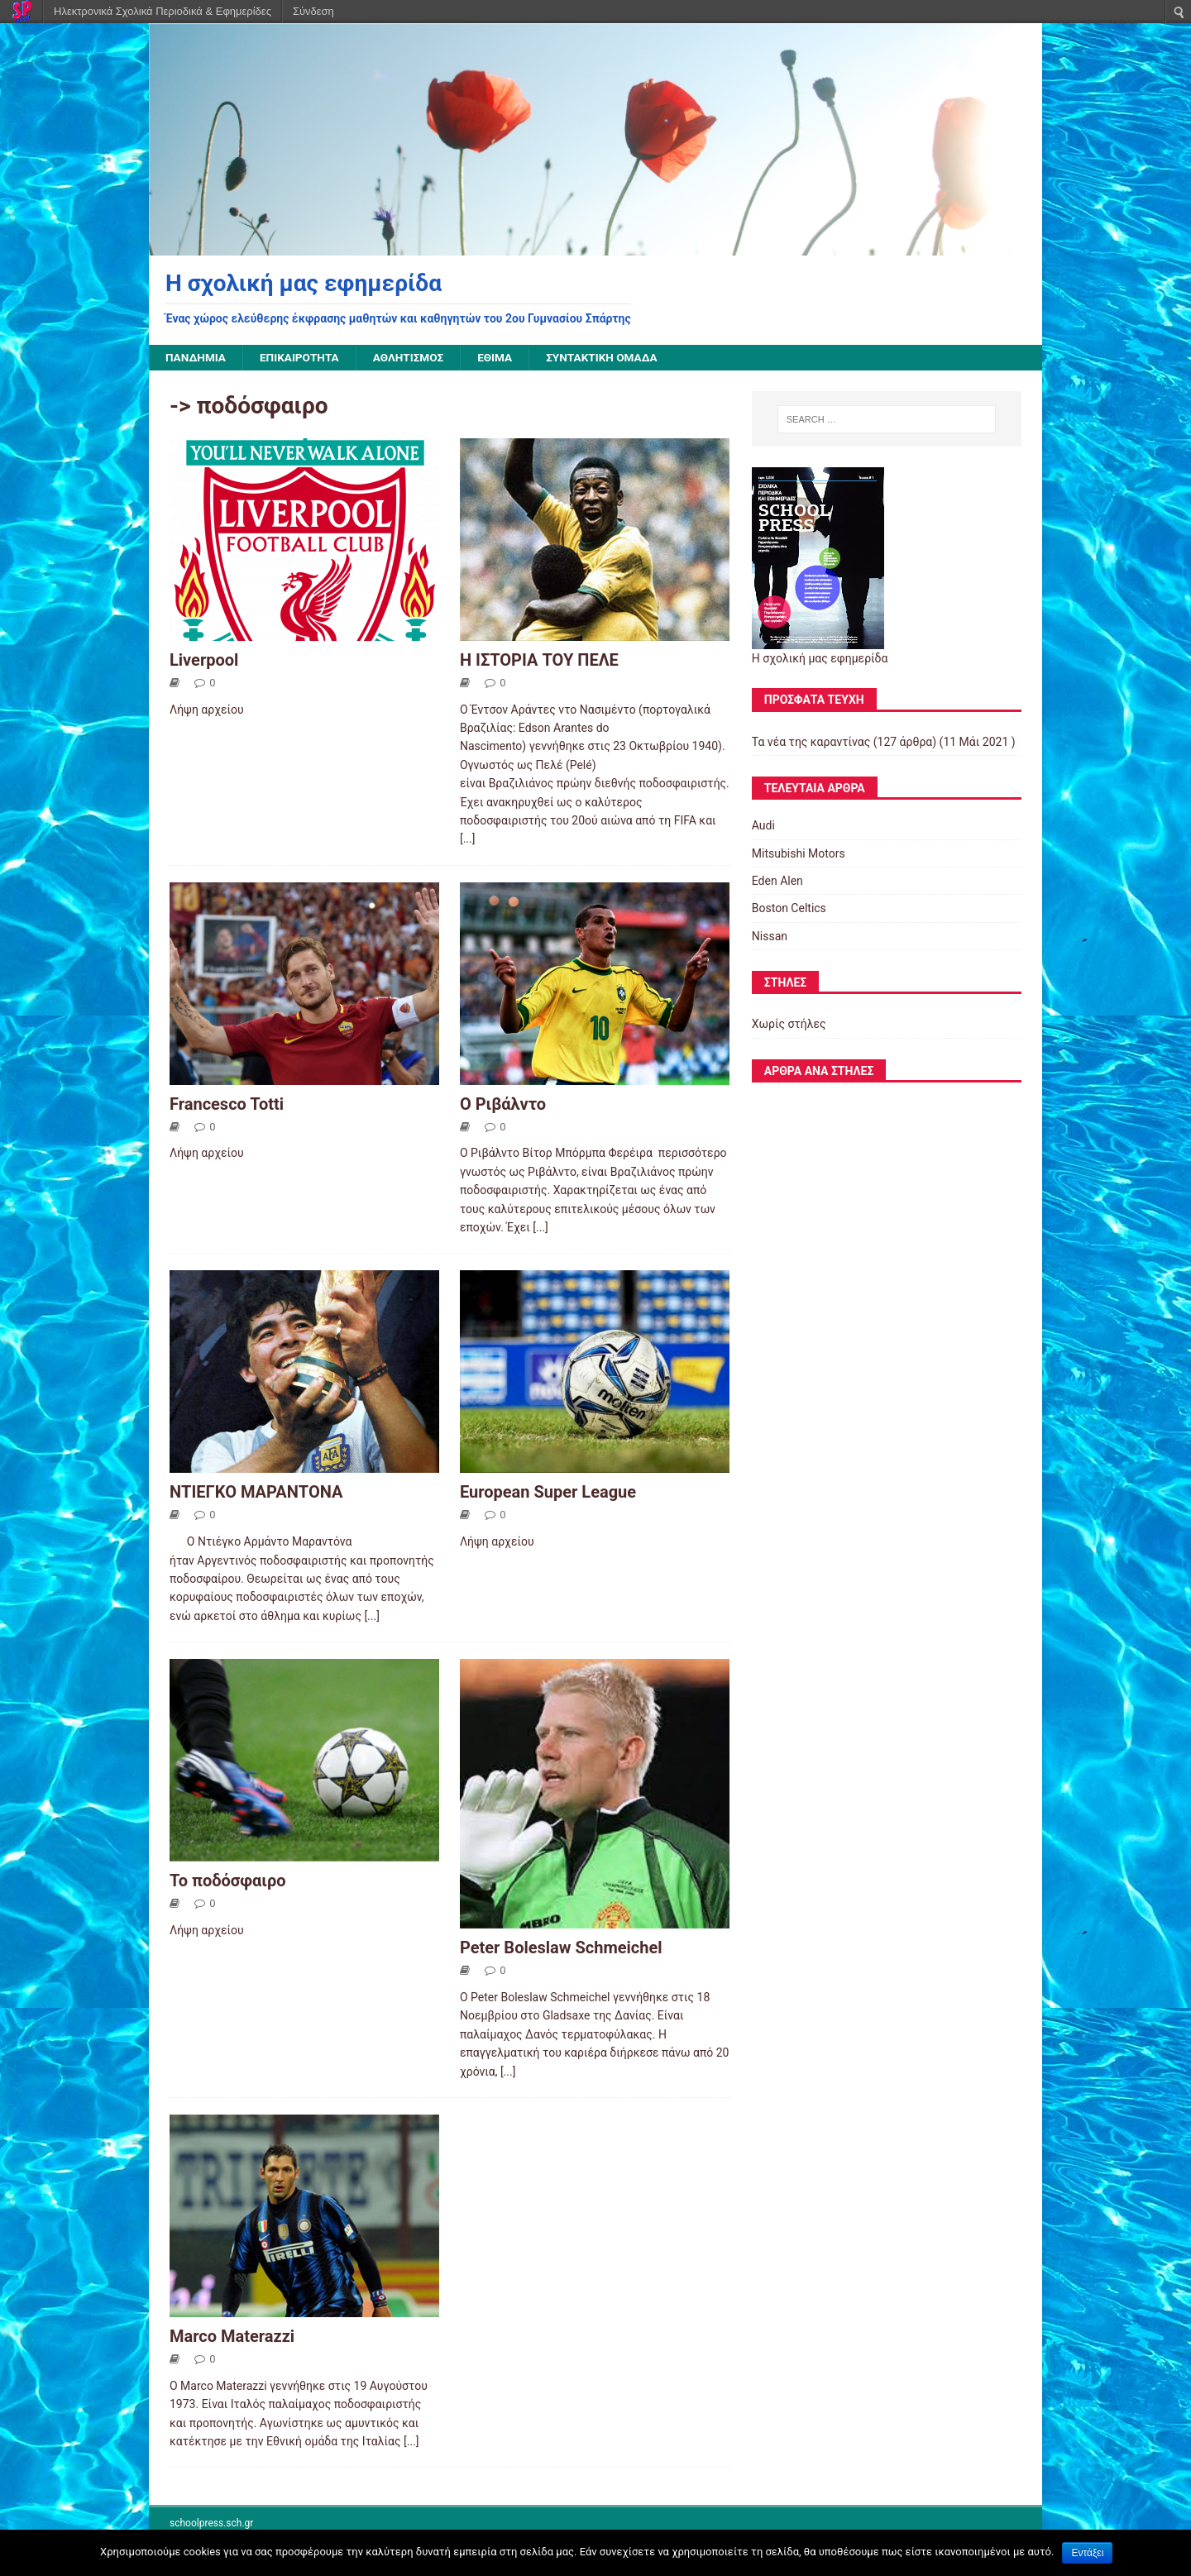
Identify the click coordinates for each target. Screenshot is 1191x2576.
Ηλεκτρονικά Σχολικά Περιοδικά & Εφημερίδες (162, 11)
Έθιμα (501, 358)
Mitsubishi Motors (798, 853)
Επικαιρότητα (302, 358)
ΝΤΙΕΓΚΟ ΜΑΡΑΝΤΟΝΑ (256, 1493)
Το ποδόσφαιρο (228, 1881)
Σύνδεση (313, 11)
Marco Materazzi (232, 2337)
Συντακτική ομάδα (611, 358)
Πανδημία (196, 358)
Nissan (769, 936)
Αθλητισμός (413, 358)
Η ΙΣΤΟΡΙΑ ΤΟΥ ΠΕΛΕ (539, 660)
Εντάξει (1087, 2553)
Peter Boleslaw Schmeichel (561, 1948)
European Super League (548, 1493)
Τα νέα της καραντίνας (811, 741)
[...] (468, 839)
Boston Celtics (789, 908)
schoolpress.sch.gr (211, 2524)
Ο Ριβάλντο (503, 1104)
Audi (763, 826)
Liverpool (204, 660)
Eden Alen (777, 881)
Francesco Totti (227, 1104)
